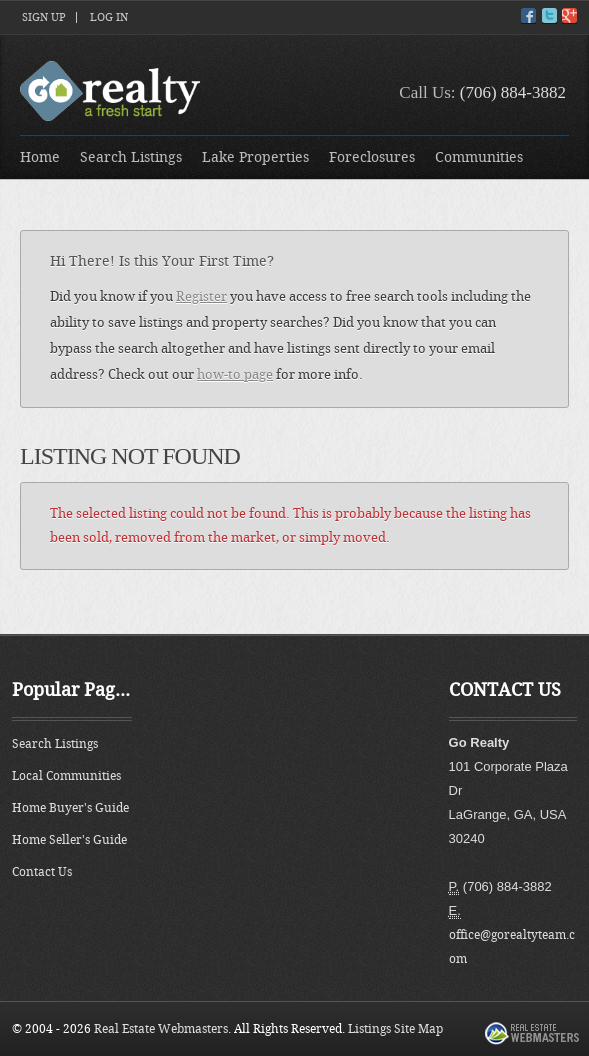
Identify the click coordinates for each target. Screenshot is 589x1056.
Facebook (528, 15)
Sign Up (44, 17)
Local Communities (66, 776)
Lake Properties (255, 157)
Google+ (569, 15)
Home (40, 157)
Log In (109, 17)
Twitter (549, 15)
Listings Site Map (395, 1029)
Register (201, 296)
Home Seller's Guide (69, 840)
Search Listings (131, 157)
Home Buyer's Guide (70, 808)
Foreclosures (372, 157)
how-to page (235, 374)
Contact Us (42, 872)
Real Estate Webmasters (161, 1029)
